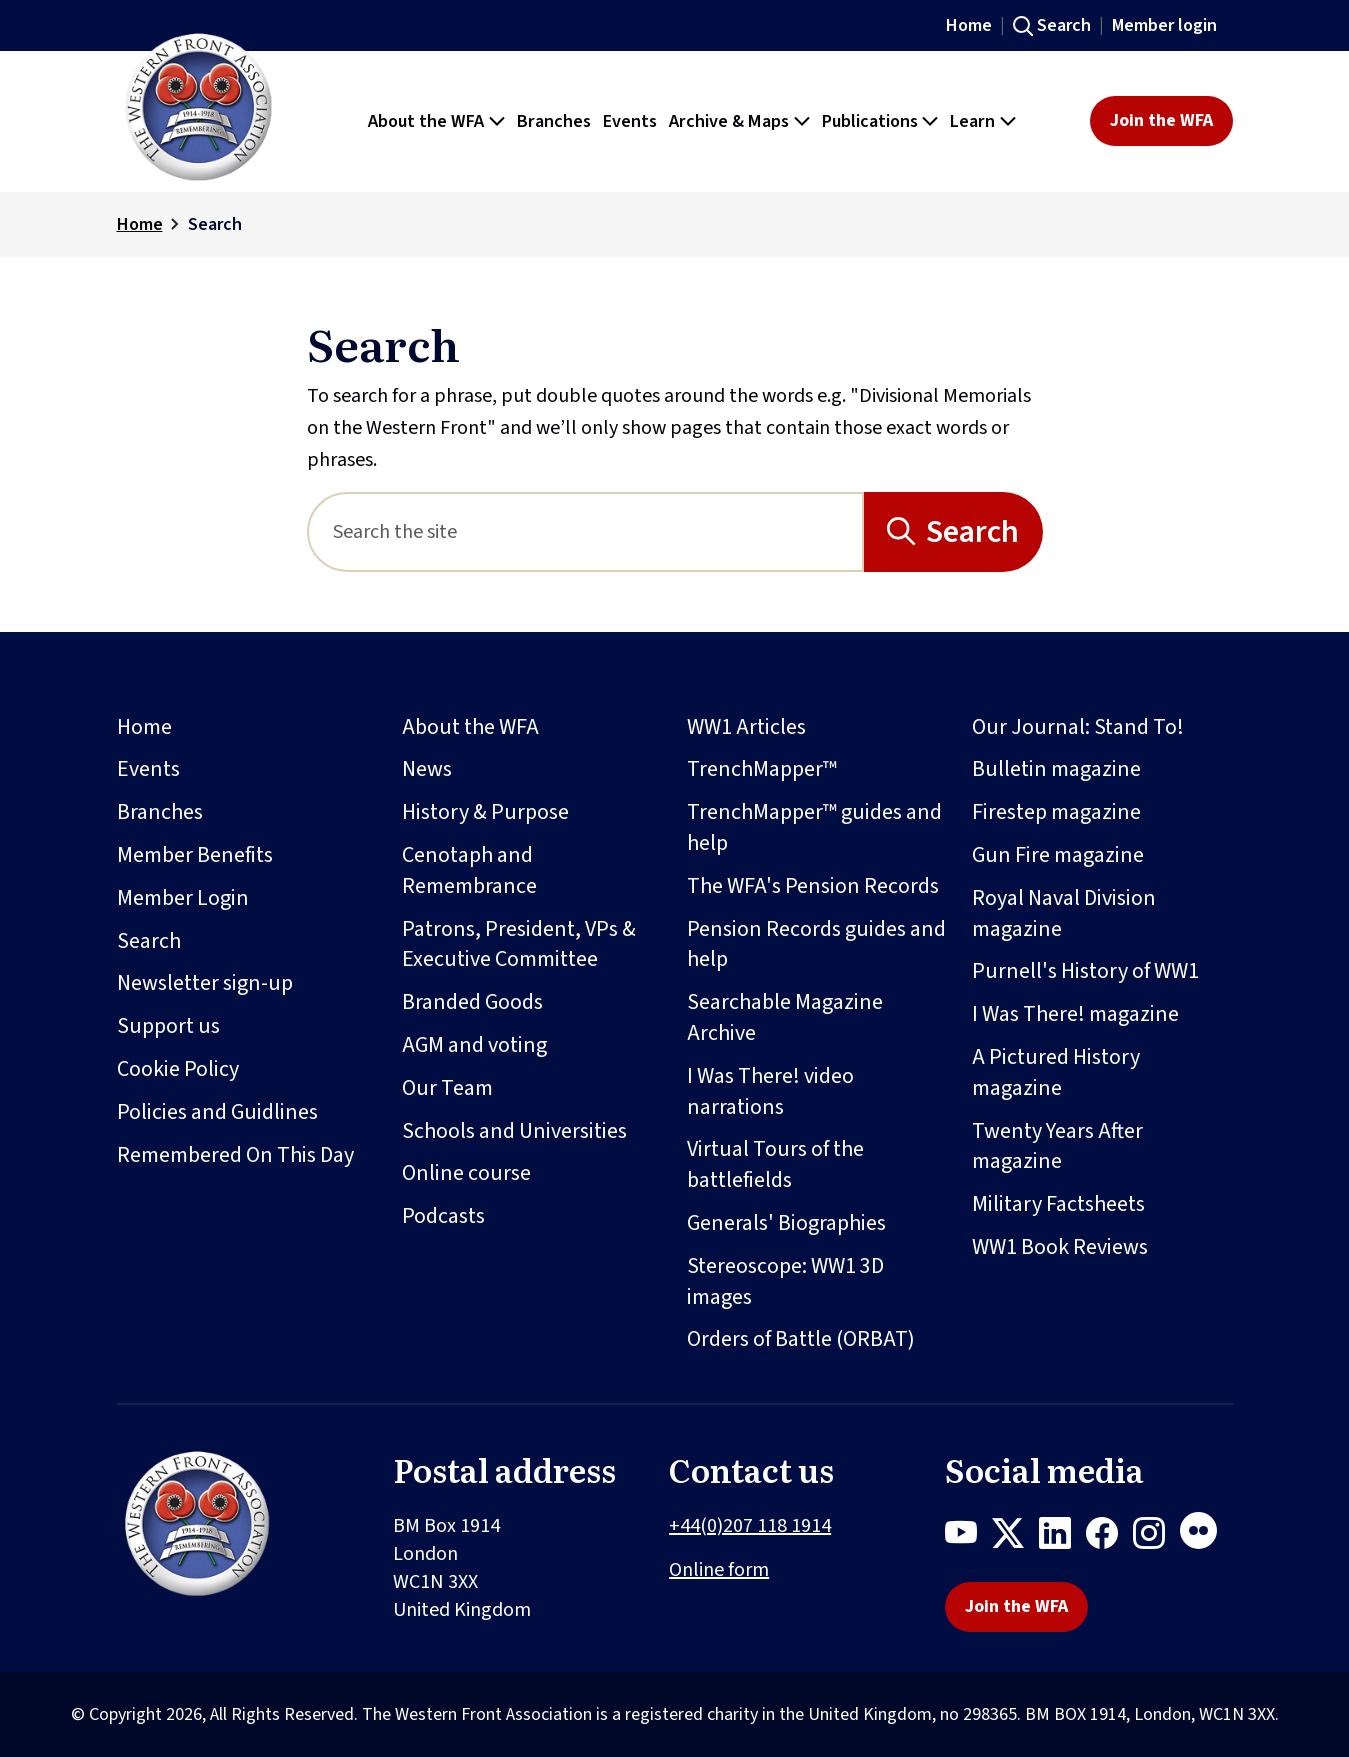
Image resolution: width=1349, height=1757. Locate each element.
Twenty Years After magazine (1057, 1146)
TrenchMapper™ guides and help (814, 827)
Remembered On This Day (235, 1155)
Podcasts (443, 1216)
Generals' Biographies (786, 1223)
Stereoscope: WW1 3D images (785, 1281)
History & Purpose (485, 812)
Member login (1164, 25)
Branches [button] (554, 121)
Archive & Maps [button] (729, 121)
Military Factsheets (1058, 1204)
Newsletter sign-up (205, 983)
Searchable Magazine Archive (785, 1017)
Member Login (183, 898)
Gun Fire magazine (1058, 855)
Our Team (447, 1088)
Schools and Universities (514, 1131)
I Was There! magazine (1075, 1014)
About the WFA (470, 727)
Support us (168, 1026)
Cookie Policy (178, 1069)
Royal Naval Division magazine (1064, 913)
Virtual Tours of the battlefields (775, 1164)
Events (148, 769)
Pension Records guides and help (816, 944)
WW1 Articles (746, 727)
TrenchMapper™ (762, 769)
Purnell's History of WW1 (1085, 971)
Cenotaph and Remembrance (469, 870)
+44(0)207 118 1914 (750, 1526)
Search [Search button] (972, 532)
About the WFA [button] (426, 121)
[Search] (585, 532)
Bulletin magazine (1056, 769)
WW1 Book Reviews (1060, 1247)
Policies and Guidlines (217, 1112)
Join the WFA (1161, 120)
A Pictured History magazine (1056, 1072)
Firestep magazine (1056, 812)
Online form (719, 1570)
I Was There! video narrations (770, 1091)
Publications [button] (870, 121)
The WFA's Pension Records (813, 886)
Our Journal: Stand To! (1078, 727)
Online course (466, 1173)
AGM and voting (474, 1045)
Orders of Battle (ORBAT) (801, 1339)
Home (969, 25)
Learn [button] (972, 121)
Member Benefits (195, 855)
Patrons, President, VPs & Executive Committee (519, 944)
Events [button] (630, 121)
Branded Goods (472, 1002)
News (427, 769)
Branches (160, 812)
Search (1064, 25)
